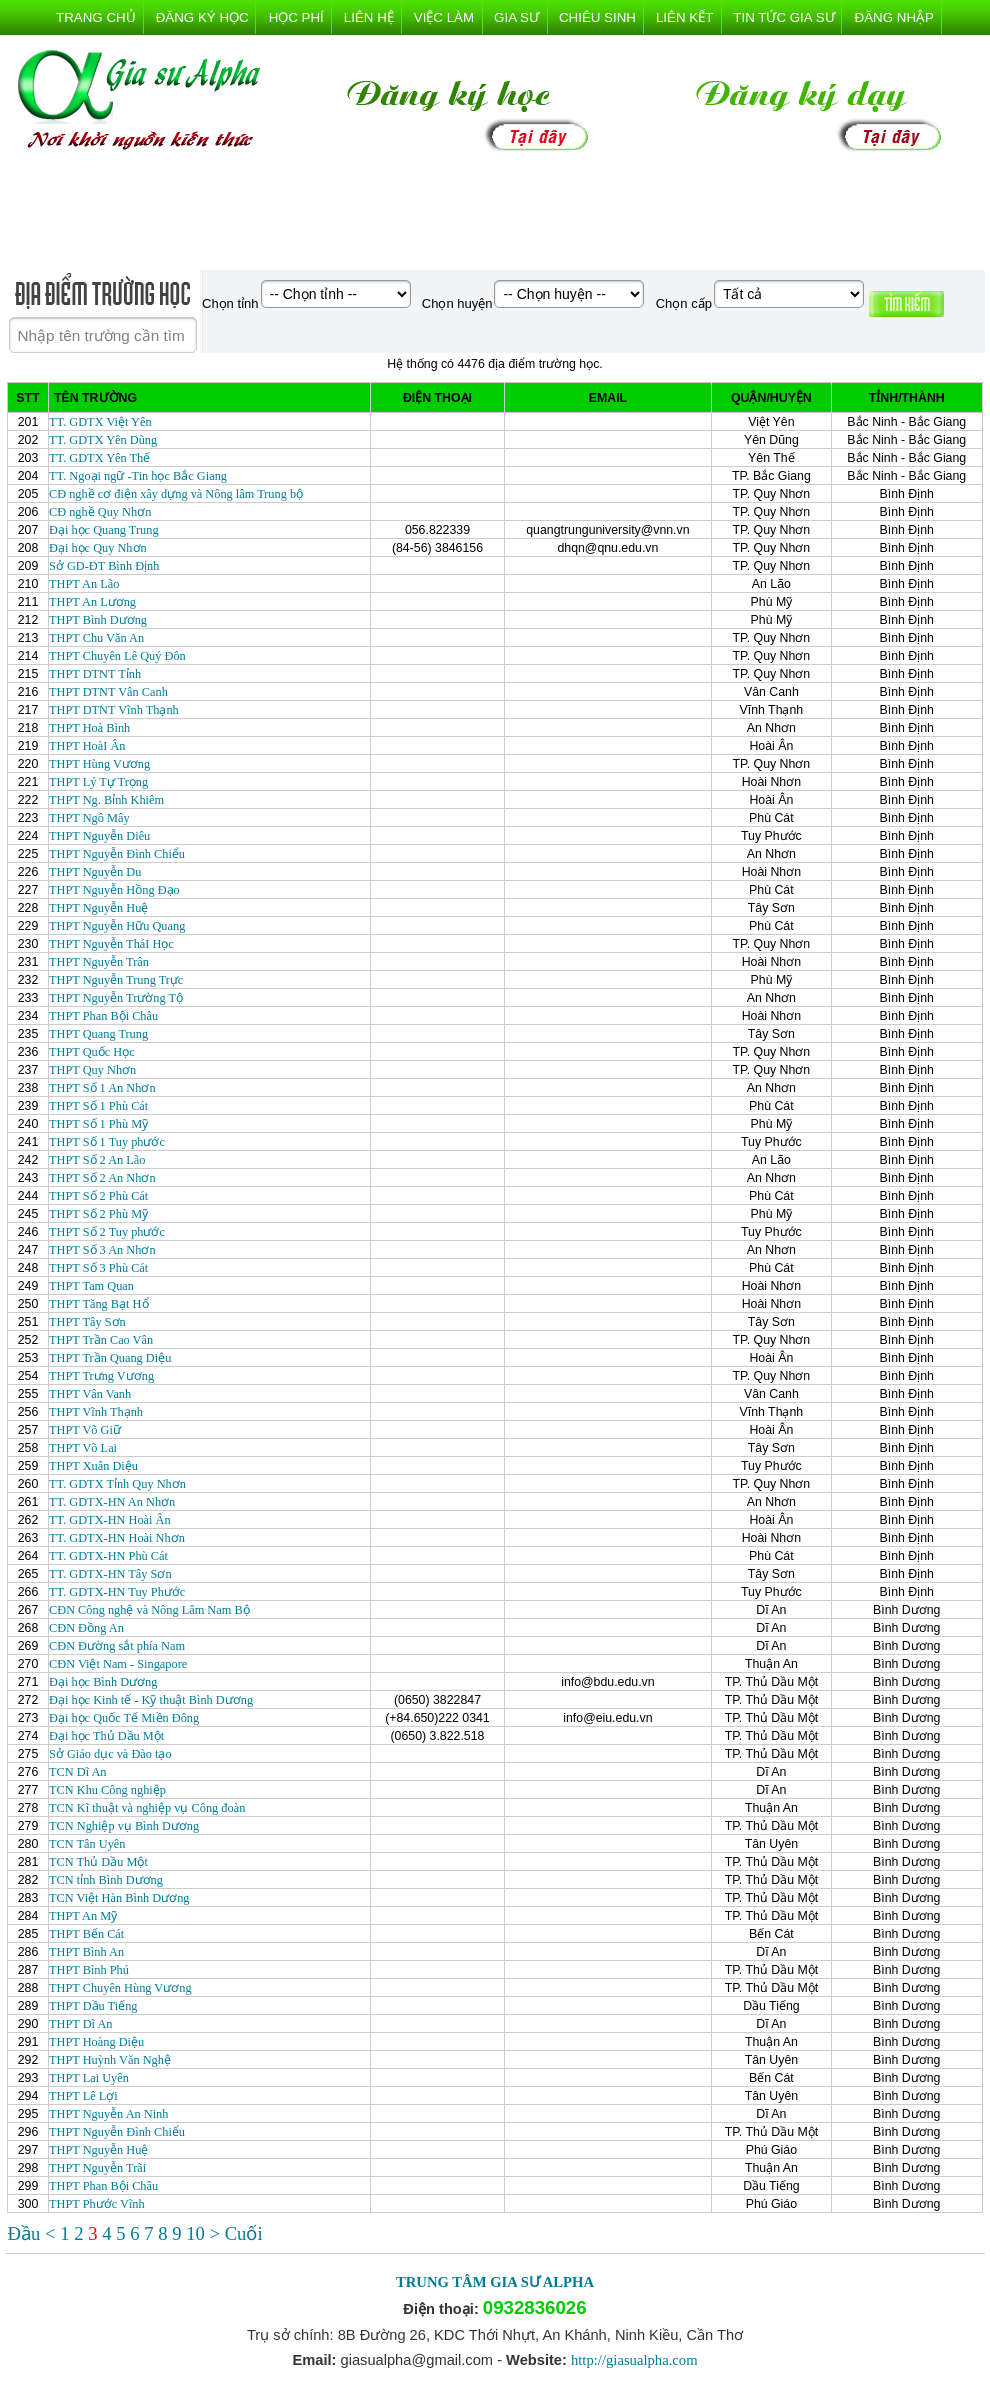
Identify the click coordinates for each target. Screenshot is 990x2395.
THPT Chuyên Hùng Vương (120, 1988)
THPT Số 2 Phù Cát (98, 1196)
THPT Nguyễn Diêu (99, 836)
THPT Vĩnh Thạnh (96, 1412)
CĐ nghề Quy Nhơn (100, 512)
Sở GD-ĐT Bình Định (104, 566)
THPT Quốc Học (92, 1052)
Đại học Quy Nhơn (98, 548)
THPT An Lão (84, 584)
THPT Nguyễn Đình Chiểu (117, 854)
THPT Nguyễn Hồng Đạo (114, 890)
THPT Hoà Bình (89, 728)
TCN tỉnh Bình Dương (106, 1880)
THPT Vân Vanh (90, 1394)
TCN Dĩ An (78, 1772)
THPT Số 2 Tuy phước (107, 1232)
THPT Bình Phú (89, 1970)
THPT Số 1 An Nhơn (102, 1088)
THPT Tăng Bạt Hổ (99, 1304)
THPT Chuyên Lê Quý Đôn (117, 656)
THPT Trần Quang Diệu (110, 1358)
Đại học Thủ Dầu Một (106, 1736)
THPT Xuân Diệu (93, 1466)
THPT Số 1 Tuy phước (107, 1142)
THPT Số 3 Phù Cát (98, 1268)
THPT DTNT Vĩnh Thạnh (114, 710)
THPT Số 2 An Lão (97, 1160)
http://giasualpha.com (634, 2360)
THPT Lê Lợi (83, 2096)
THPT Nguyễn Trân (99, 962)
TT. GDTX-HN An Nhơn (112, 1502)
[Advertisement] (495, 215)
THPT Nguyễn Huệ (98, 908)
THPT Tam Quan (91, 1286)
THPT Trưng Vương (101, 1376)
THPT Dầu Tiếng (93, 2006)
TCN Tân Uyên (87, 1844)
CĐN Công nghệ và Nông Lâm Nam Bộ (149, 1610)
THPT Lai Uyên (89, 2078)
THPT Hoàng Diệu (96, 2042)
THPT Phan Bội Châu (103, 1016)
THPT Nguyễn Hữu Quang (117, 926)
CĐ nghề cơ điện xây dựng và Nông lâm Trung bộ (176, 494)
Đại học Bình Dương (103, 1682)
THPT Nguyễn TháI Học (111, 944)
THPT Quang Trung (98, 1034)
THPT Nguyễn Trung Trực (116, 980)
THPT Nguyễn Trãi (97, 2168)
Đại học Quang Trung (104, 530)
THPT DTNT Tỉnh (95, 674)
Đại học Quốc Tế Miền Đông (124, 1718)
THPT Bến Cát (86, 1934)
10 (197, 2233)
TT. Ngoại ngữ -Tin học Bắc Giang (138, 476)
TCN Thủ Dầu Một (98, 1862)
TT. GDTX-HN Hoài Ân (110, 1520)
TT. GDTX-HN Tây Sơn (110, 1574)
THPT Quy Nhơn (92, 1070)
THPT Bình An (86, 1952)
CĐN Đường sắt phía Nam (117, 1646)
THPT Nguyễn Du (95, 872)
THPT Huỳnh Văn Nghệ (110, 2060)
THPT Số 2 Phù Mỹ (98, 1214)
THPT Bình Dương (98, 620)
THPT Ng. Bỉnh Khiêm (106, 800)
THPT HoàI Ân (87, 746)
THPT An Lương (92, 602)
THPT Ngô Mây (89, 818)
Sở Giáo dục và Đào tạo (110, 1754)
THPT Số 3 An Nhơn (102, 1250)
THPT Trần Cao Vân (101, 1340)
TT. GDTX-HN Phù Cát (108, 1556)
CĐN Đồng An (86, 1628)
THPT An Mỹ (83, 1916)
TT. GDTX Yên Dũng (103, 440)
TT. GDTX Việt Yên (100, 422)
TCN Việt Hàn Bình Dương (119, 1898)
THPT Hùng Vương (99, 764)
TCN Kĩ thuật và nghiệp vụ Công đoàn (147, 1808)
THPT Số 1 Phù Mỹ (98, 1124)
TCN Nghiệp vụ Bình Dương (124, 1826)
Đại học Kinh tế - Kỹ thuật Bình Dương (151, 1700)
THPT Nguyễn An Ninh (108, 2114)
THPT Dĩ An (80, 2024)
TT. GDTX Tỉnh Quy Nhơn (117, 1484)
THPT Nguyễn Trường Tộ (116, 998)
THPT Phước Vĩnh (97, 2204)
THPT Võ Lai (83, 1448)
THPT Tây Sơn (87, 1322)
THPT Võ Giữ (85, 1430)
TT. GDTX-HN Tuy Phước (117, 1592)
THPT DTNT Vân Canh (108, 692)
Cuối (244, 2233)
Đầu (26, 2233)
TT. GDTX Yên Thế (99, 458)
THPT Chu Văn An (96, 638)
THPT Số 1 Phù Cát (98, 1106)
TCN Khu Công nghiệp (107, 1790)
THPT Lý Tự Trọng (98, 782)
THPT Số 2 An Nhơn (102, 1178)
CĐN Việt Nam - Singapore (118, 1664)
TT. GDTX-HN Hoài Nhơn (117, 1538)
